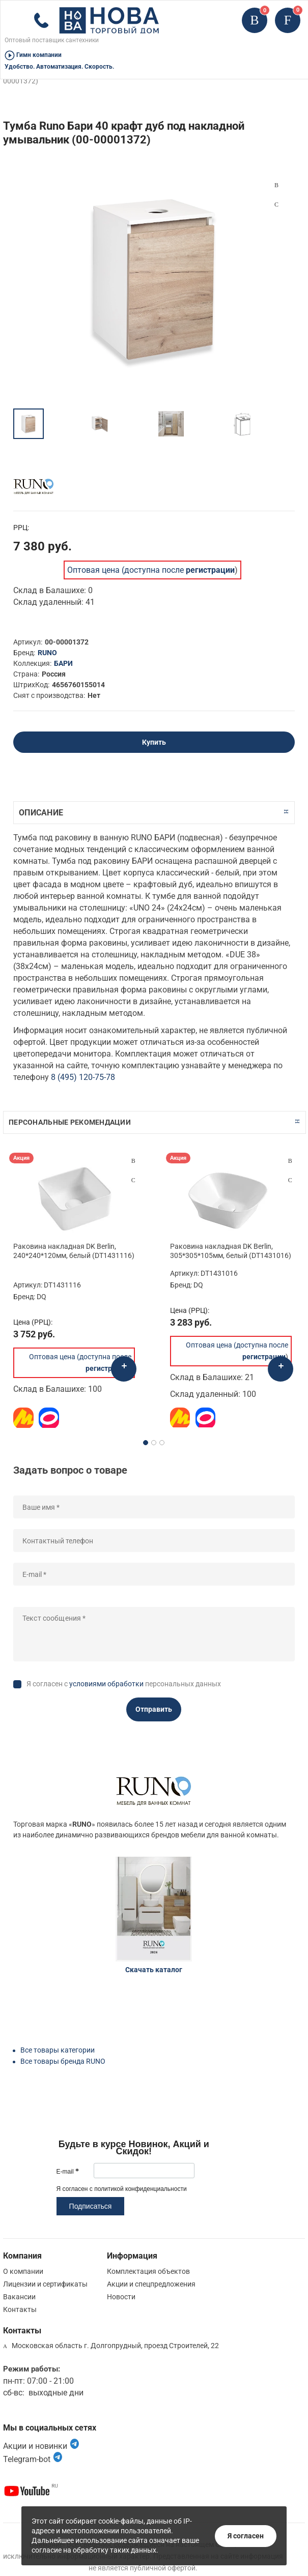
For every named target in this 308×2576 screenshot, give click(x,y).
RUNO (47, 653)
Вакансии (19, 2297)
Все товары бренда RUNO (62, 2061)
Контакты (20, 2309)
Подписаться (90, 2206)
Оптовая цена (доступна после (151, 570)
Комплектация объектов (148, 2271)
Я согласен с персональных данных (123, 1684)
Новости (121, 2297)
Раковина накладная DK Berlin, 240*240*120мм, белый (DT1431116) (73, 1251)
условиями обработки (106, 1684)
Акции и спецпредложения (151, 2284)
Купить (154, 742)
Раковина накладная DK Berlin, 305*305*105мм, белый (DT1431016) (230, 1251)
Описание (41, 812)
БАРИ (63, 663)
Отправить (153, 1709)
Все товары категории (57, 2050)
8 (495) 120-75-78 (83, 1077)
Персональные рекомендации (70, 1122)
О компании (23, 2271)
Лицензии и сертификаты (45, 2284)
